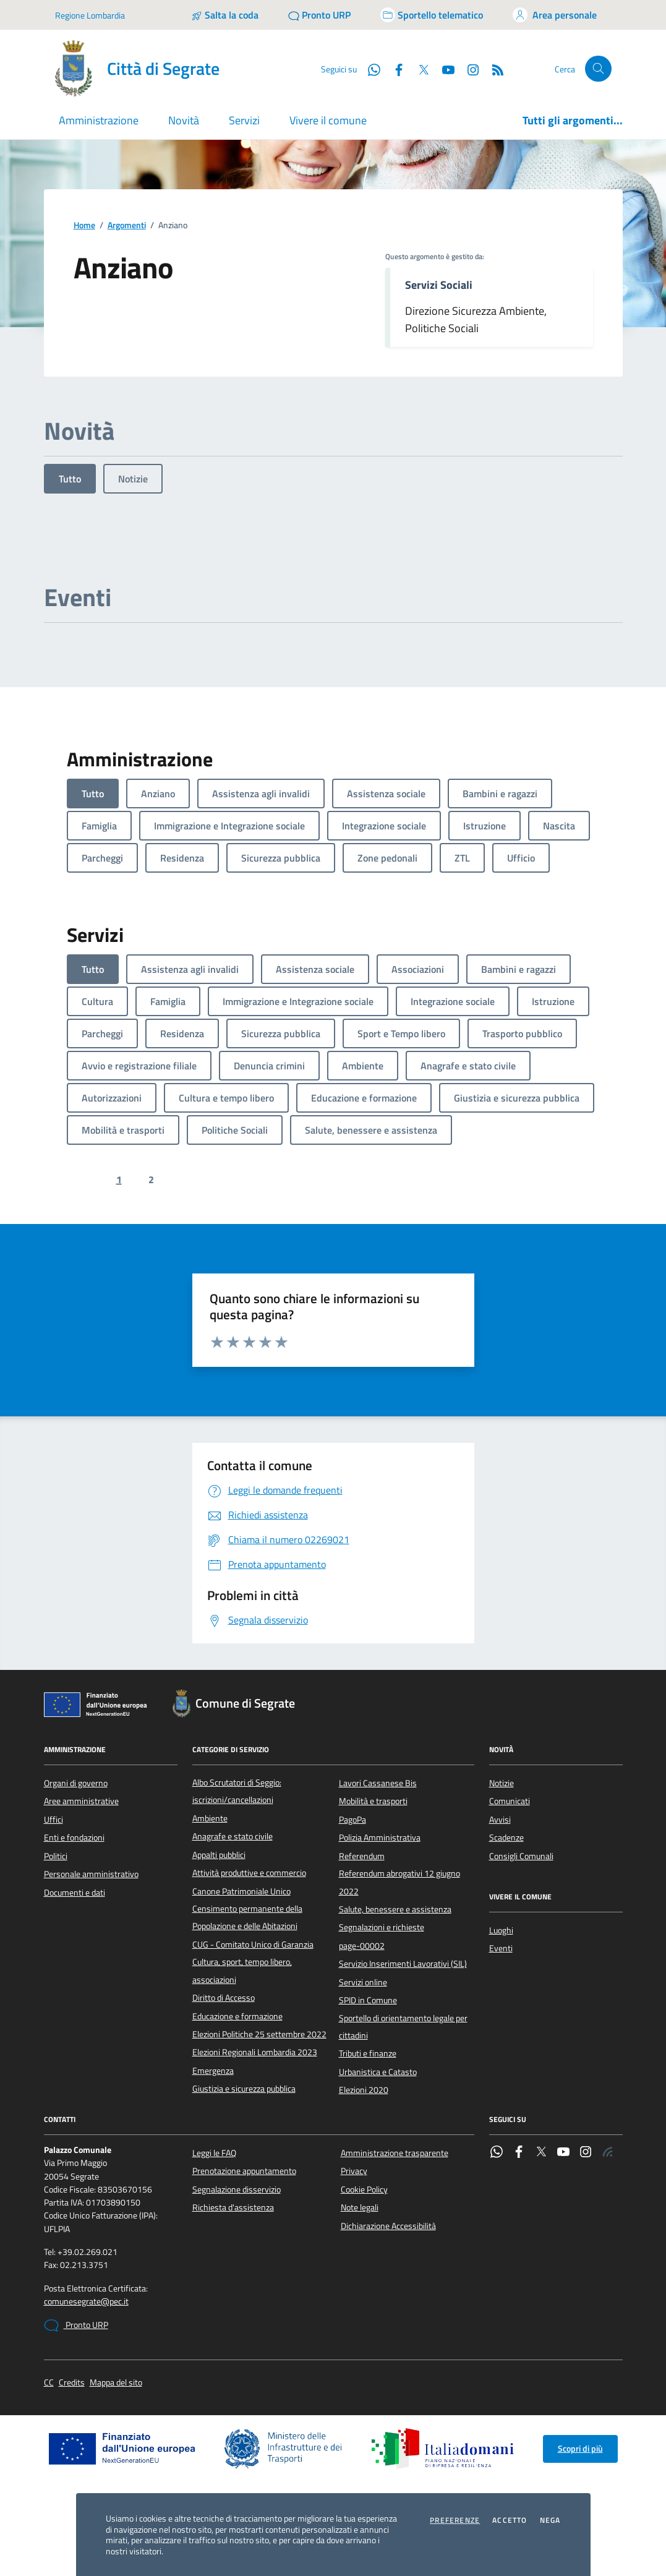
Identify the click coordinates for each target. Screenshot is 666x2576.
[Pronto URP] (319, 15)
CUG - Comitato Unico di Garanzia (253, 1944)
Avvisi (500, 1819)
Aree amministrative (81, 1801)
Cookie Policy (364, 2189)
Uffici (53, 1819)
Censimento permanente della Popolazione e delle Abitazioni (247, 1917)
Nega (550, 2520)
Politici (55, 1856)
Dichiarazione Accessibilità (388, 2226)
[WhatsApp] (369, 68)
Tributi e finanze (367, 2053)
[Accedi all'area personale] (555, 15)
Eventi (501, 1948)
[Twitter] (418, 68)
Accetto (509, 2520)
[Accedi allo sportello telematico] (431, 15)
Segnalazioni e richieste (381, 1927)
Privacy (354, 2171)
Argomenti (127, 225)
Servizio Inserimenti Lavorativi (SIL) (403, 1964)
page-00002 (362, 1946)
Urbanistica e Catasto (378, 2072)
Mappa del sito (116, 2382)
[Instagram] (468, 68)
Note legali (359, 2207)
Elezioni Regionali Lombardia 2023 (254, 2052)
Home (84, 225)
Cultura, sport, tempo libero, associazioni (242, 1970)
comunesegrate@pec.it (86, 2301)
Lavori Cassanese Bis (378, 1783)
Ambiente (210, 1818)
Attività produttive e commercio (249, 1873)
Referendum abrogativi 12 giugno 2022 (399, 1882)
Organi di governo (76, 1783)
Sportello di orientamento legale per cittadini (403, 2026)
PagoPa (352, 1819)
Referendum (362, 1856)
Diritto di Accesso (223, 1998)
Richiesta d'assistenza (233, 2207)
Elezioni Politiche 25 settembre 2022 (259, 2034)
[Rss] (492, 68)
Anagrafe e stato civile (232, 1836)
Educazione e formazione (237, 2016)
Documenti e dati (74, 1892)
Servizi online (363, 1982)
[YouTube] (443, 68)
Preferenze (455, 2520)
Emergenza (213, 2070)
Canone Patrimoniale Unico (241, 1891)
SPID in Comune (368, 2000)
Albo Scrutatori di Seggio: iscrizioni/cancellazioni (236, 1791)
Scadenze (506, 1837)
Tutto (70, 478)
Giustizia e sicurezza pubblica (244, 2088)
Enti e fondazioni (74, 1837)
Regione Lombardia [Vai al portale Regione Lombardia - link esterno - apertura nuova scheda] (90, 15)
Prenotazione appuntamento (244, 2171)
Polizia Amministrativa (380, 1837)
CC (49, 2382)
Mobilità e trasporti (373, 1801)
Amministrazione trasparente (394, 2153)
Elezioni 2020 (363, 2090)
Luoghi (501, 1930)
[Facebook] (394, 68)
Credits (72, 2382)
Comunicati (509, 1801)
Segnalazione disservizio (236, 2189)
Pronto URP (76, 2325)
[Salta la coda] (224, 15)
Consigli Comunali (521, 1856)
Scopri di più (580, 2448)
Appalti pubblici (218, 1855)
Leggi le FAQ (214, 2153)
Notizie (133, 478)
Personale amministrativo (91, 1874)
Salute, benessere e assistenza (395, 1909)
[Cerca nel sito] (598, 69)
